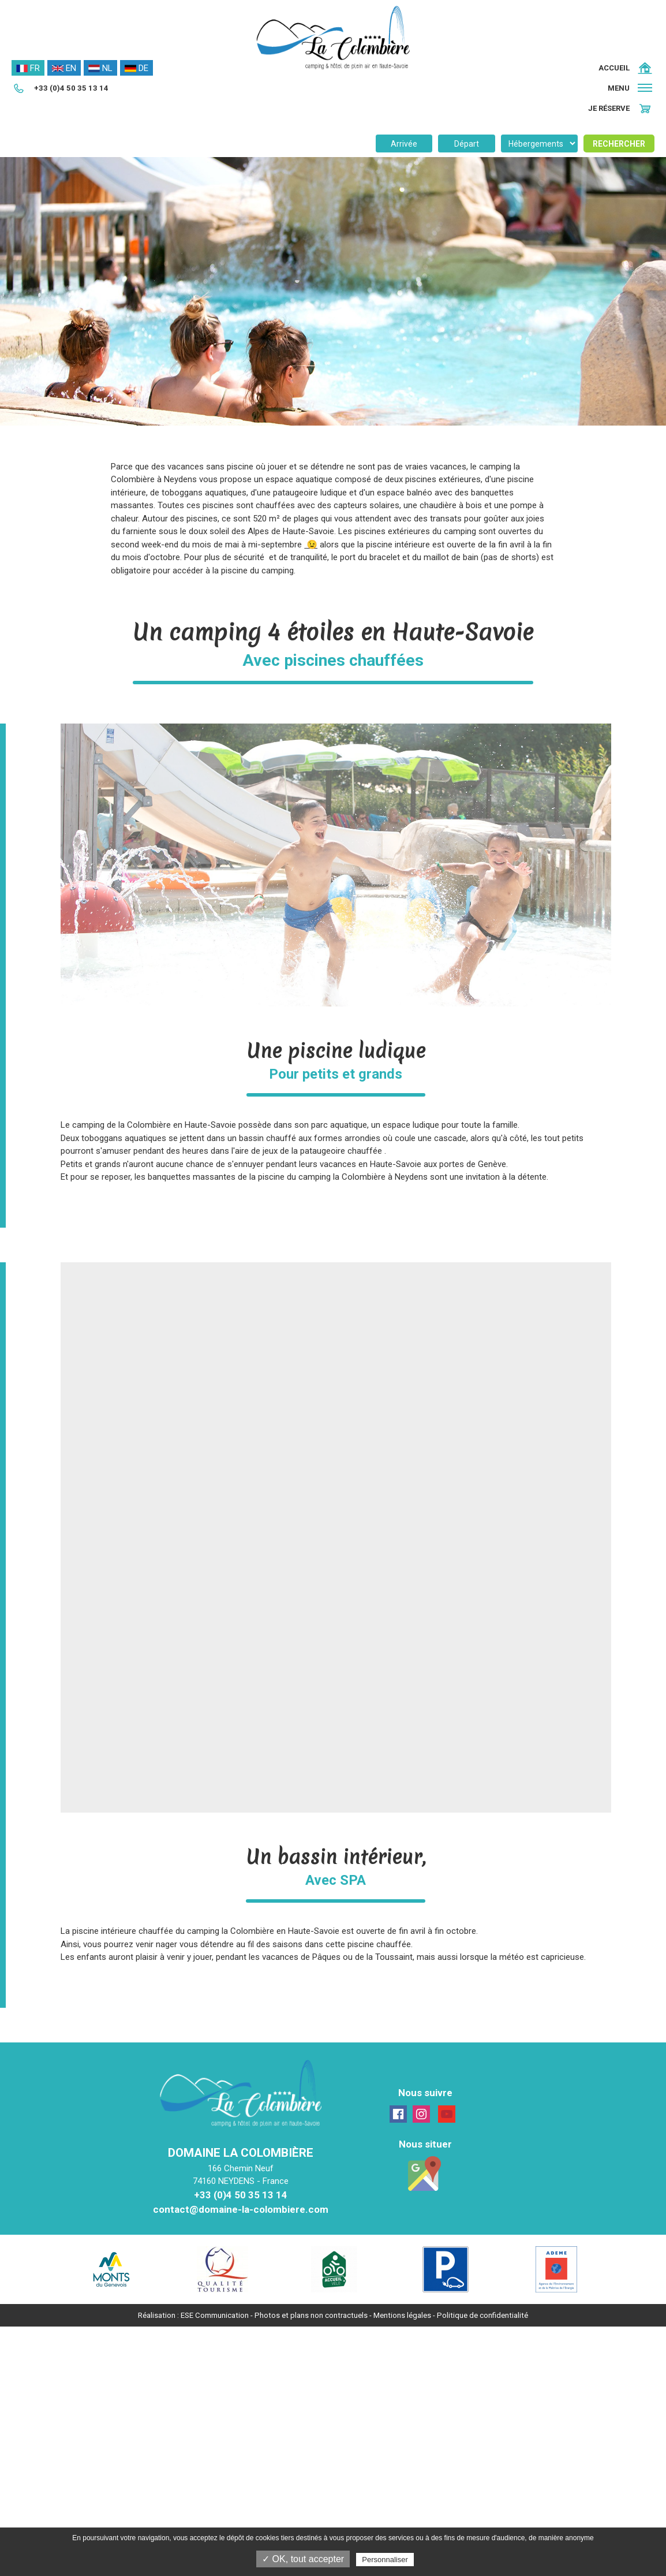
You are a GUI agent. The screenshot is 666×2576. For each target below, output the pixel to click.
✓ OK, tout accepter (303, 2559)
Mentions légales (402, 2315)
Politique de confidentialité (482, 2315)
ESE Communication (215, 2315)
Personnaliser (385, 2559)
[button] (631, 88)
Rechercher (619, 143)
